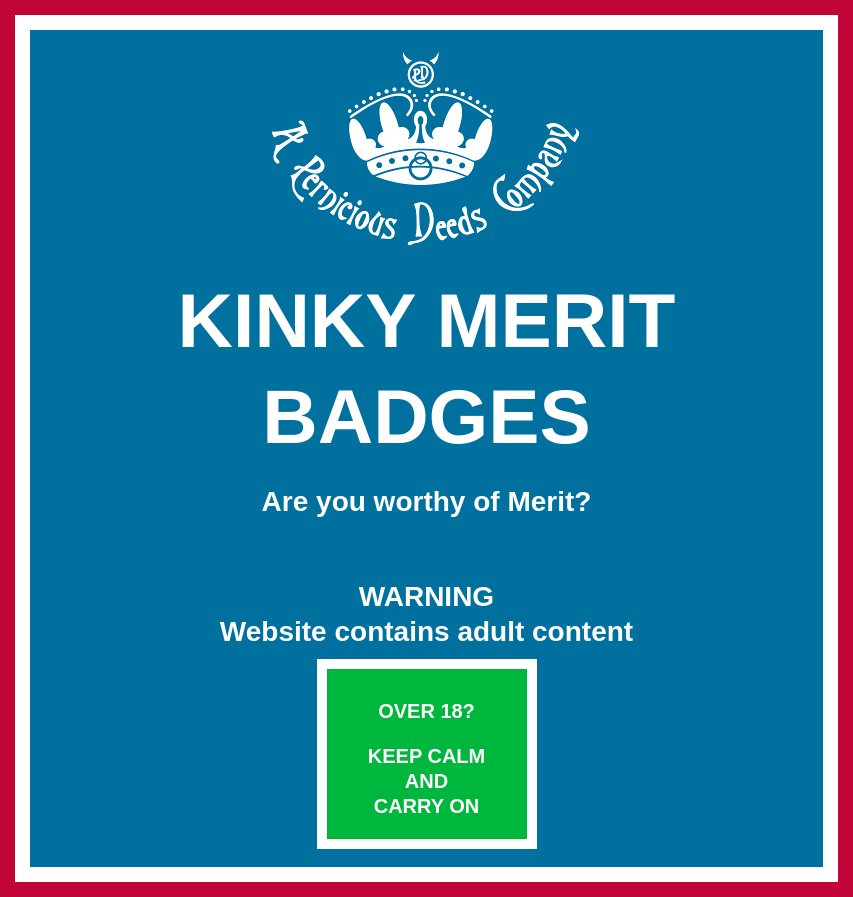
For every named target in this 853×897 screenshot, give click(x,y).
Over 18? (426, 711)
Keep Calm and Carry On (426, 781)
